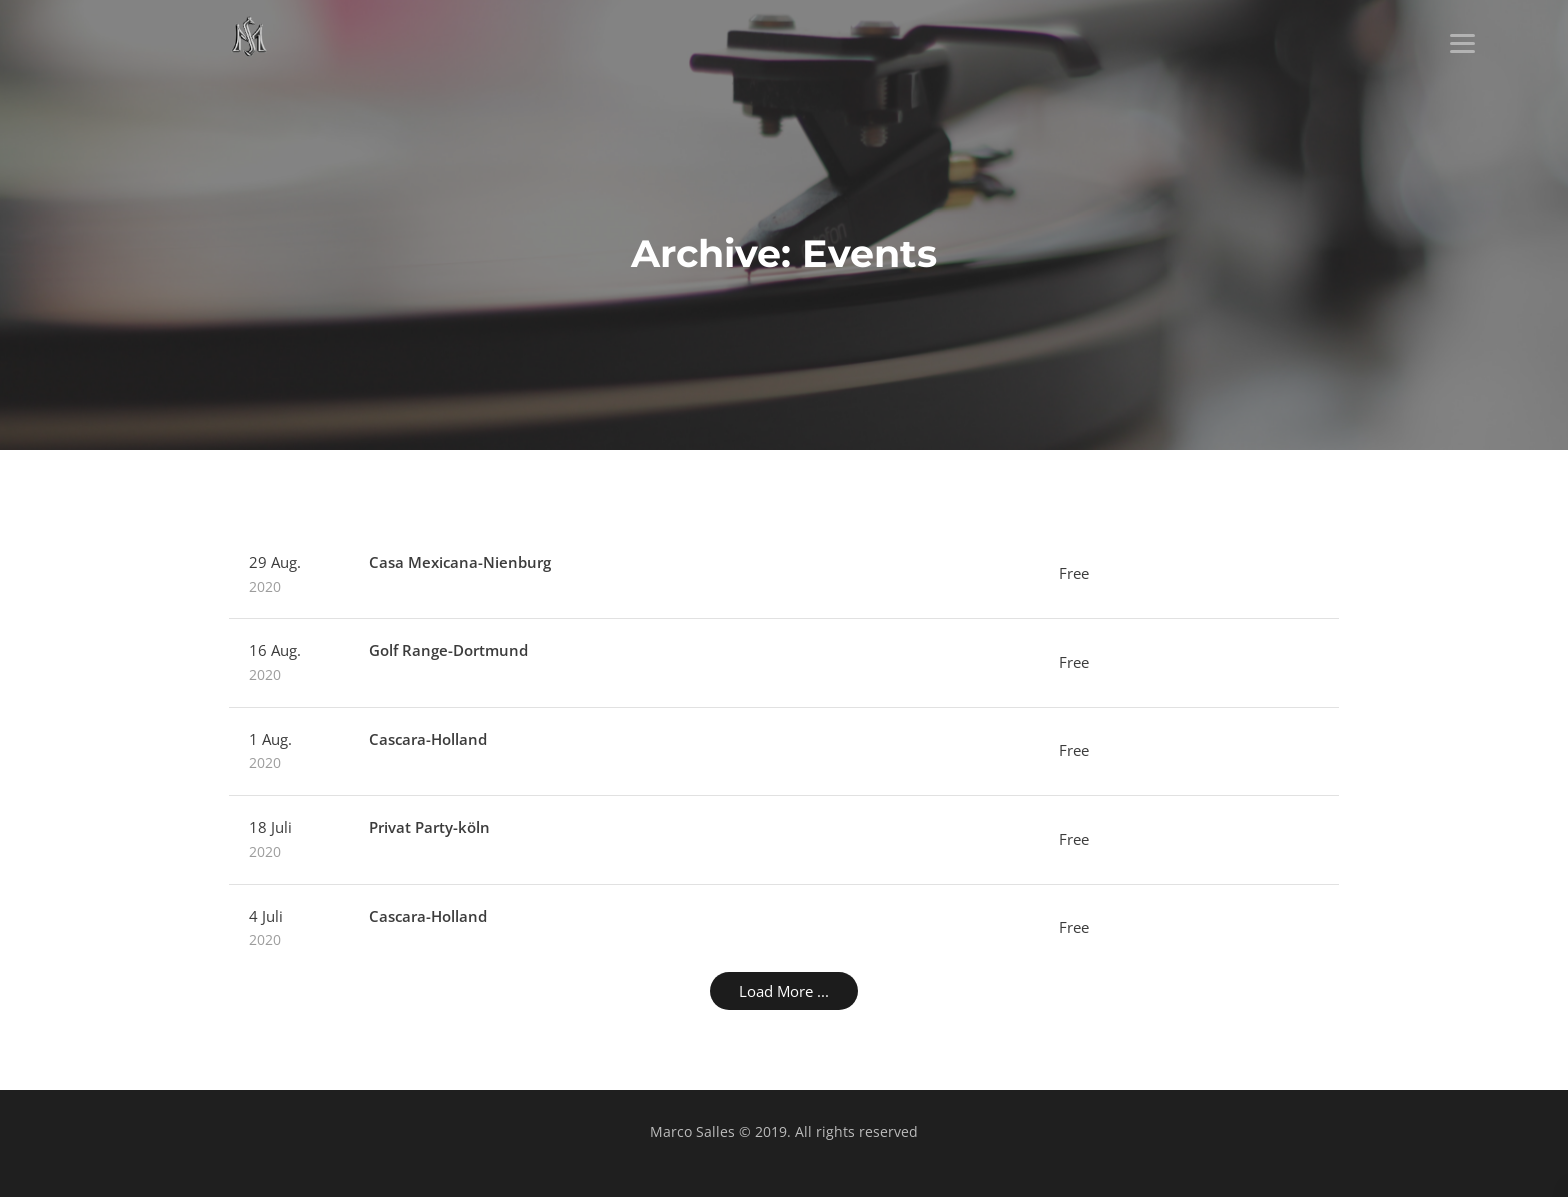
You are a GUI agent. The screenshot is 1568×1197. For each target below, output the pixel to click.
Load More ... (784, 991)
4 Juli (289, 929)
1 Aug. (289, 752)
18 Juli (289, 840)
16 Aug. (289, 663)
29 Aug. (289, 575)
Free (1074, 573)
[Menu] (1462, 42)
